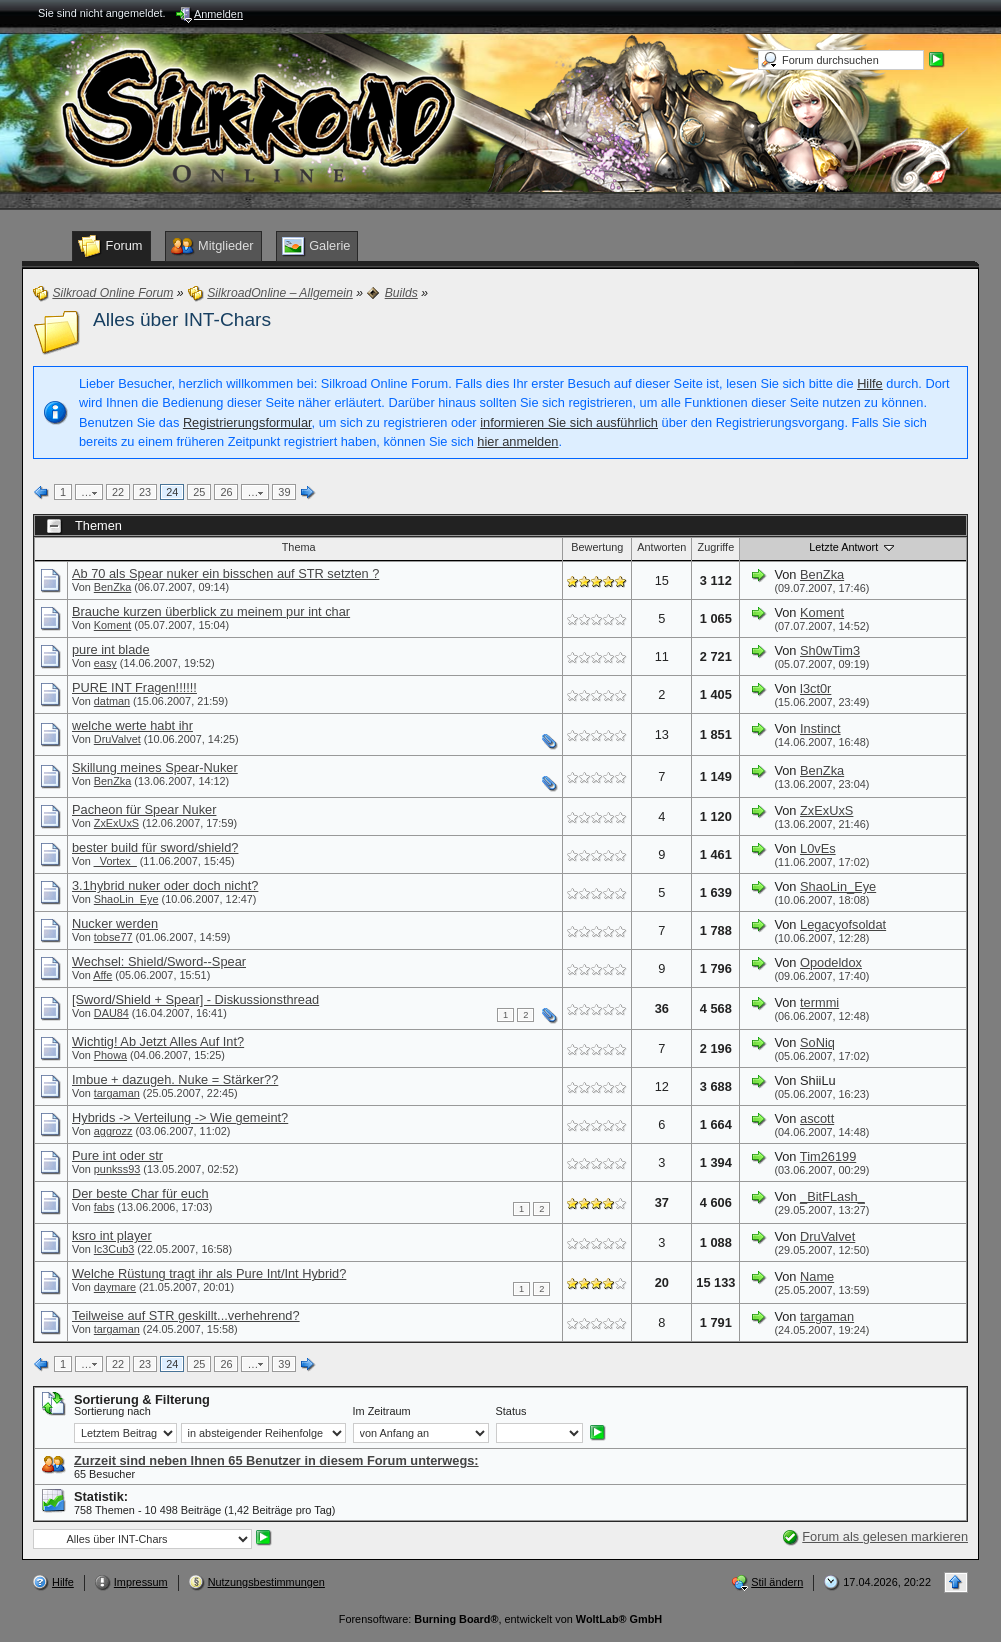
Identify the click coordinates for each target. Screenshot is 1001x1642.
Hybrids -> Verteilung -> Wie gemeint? (180, 1117)
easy (105, 663)
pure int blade (111, 649)
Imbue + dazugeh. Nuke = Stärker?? (175, 1079)
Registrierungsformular (247, 422)
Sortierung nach (112, 1411)
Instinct (820, 728)
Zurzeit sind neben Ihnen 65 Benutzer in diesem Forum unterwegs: (276, 1460)
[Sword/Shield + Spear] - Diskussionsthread (195, 999)
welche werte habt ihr (132, 725)
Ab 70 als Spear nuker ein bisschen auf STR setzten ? (225, 573)
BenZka (112, 587)
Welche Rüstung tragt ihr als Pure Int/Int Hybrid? (209, 1273)
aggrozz (113, 1131)
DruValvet (117, 739)
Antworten (661, 547)
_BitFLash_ (832, 1196)
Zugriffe (716, 547)
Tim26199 (828, 1156)
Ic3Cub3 (114, 1249)
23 (145, 492)
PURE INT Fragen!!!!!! (134, 687)
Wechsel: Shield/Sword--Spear (159, 961)
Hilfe (870, 383)
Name (817, 1276)
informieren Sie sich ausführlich (569, 422)
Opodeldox (831, 962)
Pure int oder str (117, 1155)
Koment (112, 625)
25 (199, 492)
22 (118, 492)
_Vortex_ (115, 861)
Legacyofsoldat (843, 924)
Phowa (110, 1055)
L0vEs (818, 848)
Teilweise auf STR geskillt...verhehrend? (186, 1315)
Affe (102, 975)
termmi (819, 1002)
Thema (299, 547)
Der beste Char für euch (140, 1193)
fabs (104, 1207)
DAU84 (111, 1013)
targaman (117, 1093)
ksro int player (112, 1235)
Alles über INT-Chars (182, 319)
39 (284, 492)
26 (226, 492)
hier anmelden (517, 441)
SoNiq (817, 1042)
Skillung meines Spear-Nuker (155, 767)
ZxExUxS (116, 823)
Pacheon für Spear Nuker (144, 809)
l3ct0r (815, 688)
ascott (817, 1118)
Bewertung (597, 547)
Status (511, 1411)
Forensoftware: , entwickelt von (500, 1619)
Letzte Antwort (853, 547)
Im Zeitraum (382, 1411)
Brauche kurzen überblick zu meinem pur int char (211, 611)
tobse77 (113, 937)
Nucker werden (115, 923)
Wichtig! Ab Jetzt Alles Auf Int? (158, 1041)
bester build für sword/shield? (155, 847)
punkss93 (117, 1169)
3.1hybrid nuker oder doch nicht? (165, 885)
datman (112, 701)
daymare (115, 1287)
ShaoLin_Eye (126, 899)
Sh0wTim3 (830, 650)
